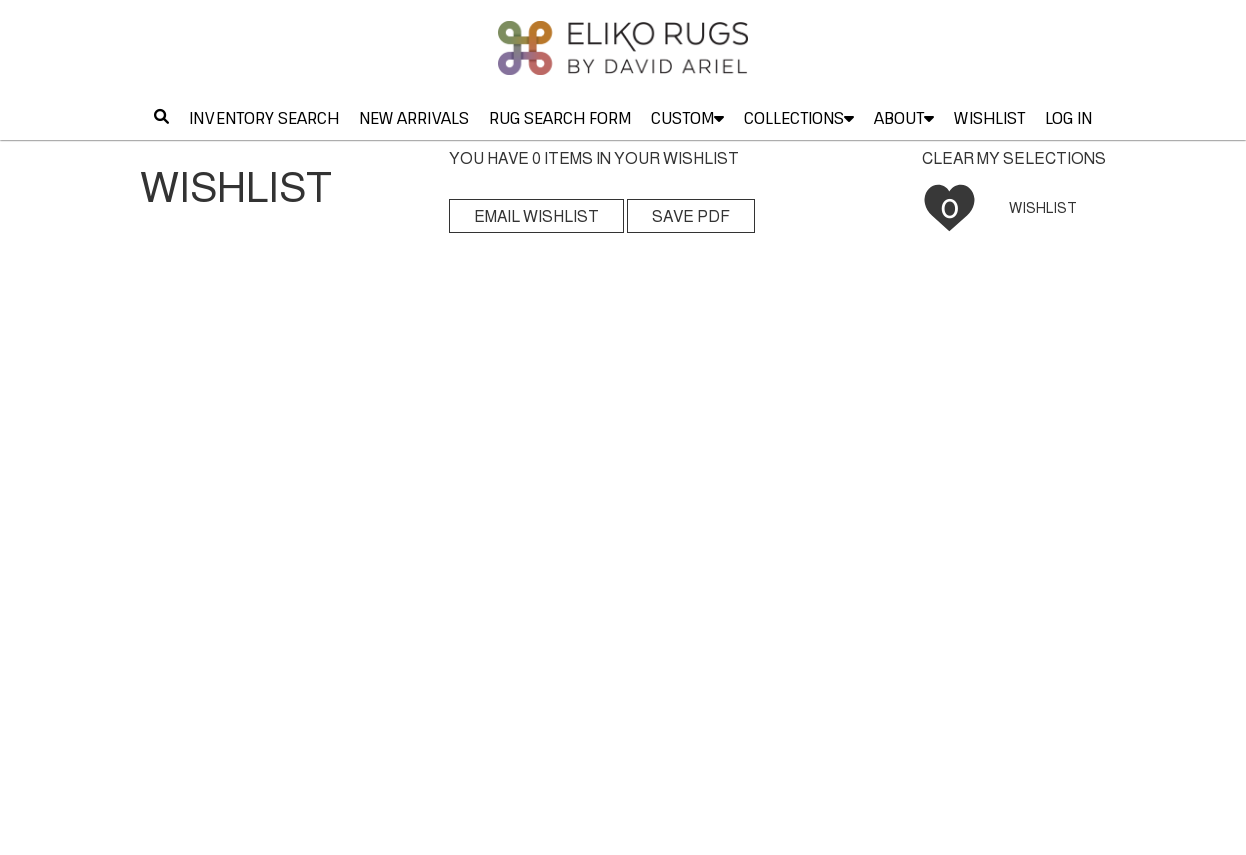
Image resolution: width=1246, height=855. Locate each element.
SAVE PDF (691, 216)
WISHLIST (989, 118)
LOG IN (1068, 118)
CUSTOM (687, 118)
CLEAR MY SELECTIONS (1014, 158)
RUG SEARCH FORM (560, 118)
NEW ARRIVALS (414, 118)
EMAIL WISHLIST (536, 216)
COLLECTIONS (799, 118)
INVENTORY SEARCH (264, 118)
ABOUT (904, 118)
